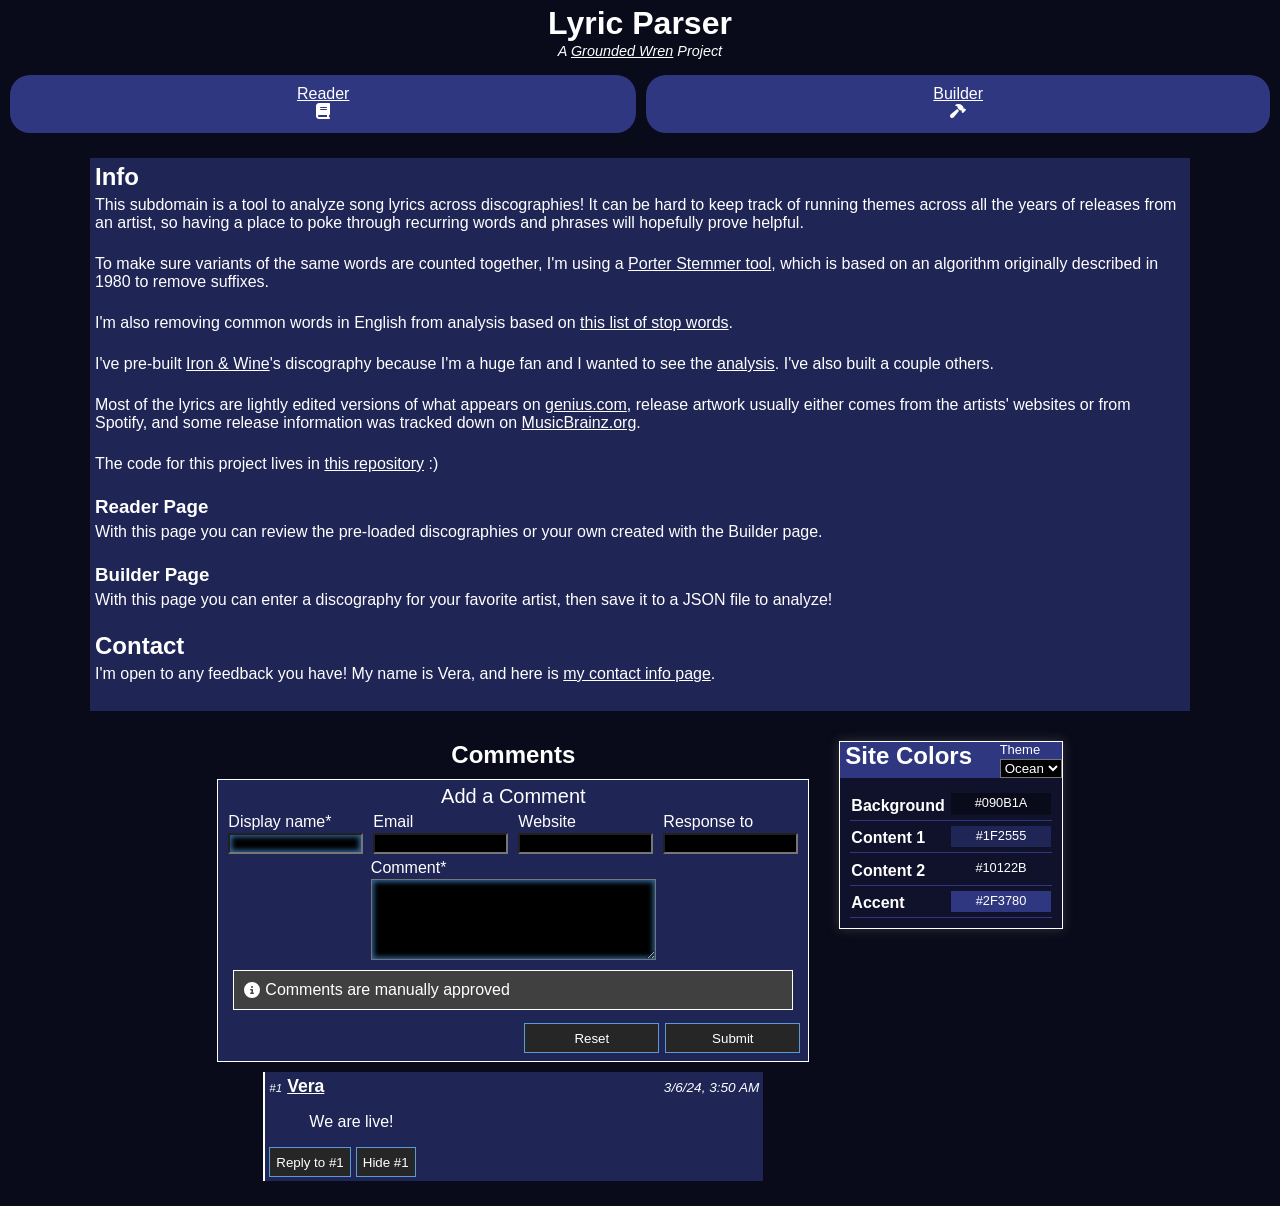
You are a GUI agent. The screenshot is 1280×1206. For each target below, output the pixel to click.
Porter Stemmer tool (699, 263)
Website (547, 821)
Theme (1020, 749)
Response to (708, 821)
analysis (746, 363)
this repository (374, 463)
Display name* (279, 821)
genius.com (586, 404)
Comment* (392, 867)
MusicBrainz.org (579, 422)
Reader (323, 102)
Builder (958, 102)
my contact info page (637, 673)
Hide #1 (386, 1177)
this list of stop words (654, 322)
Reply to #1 (309, 1177)
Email (393, 821)
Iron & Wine (228, 363)
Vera (305, 1101)
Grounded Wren (622, 51)
